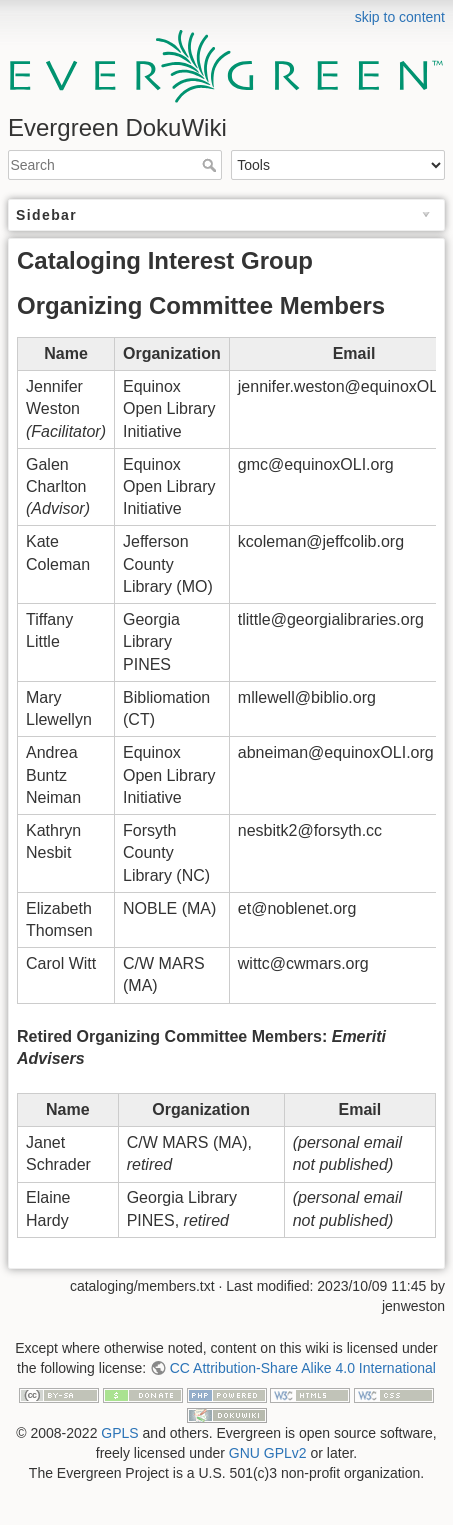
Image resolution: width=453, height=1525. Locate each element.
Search (211, 165)
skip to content (400, 17)
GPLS (119, 1433)
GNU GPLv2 (268, 1453)
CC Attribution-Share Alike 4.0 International (303, 1368)
